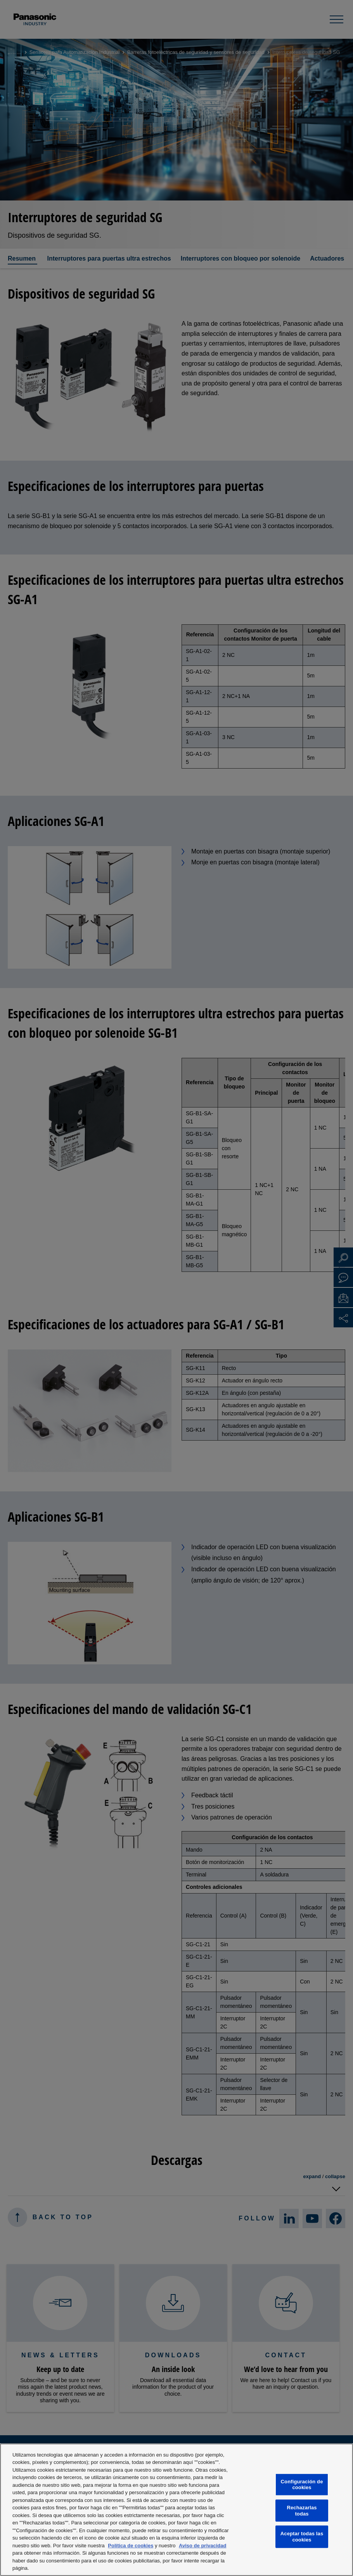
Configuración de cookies (302, 2485)
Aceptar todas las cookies (302, 2537)
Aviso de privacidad (202, 2545)
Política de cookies (130, 2545)
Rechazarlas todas (302, 2511)
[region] (176, 2509)
